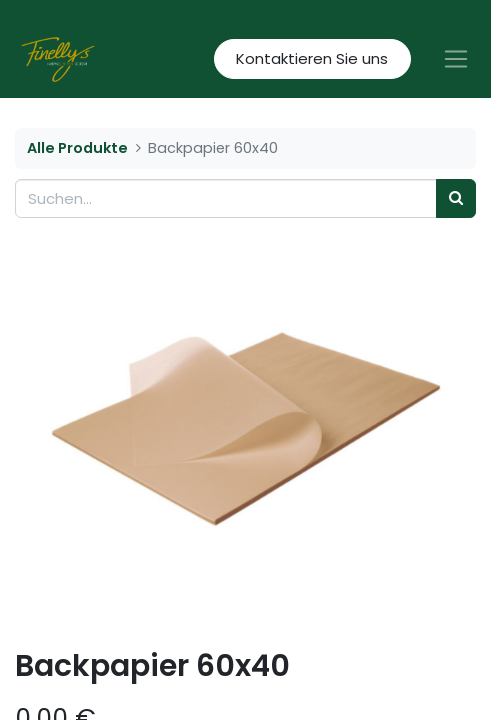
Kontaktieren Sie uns (312, 58)
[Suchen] (456, 198)
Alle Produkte (77, 148)
